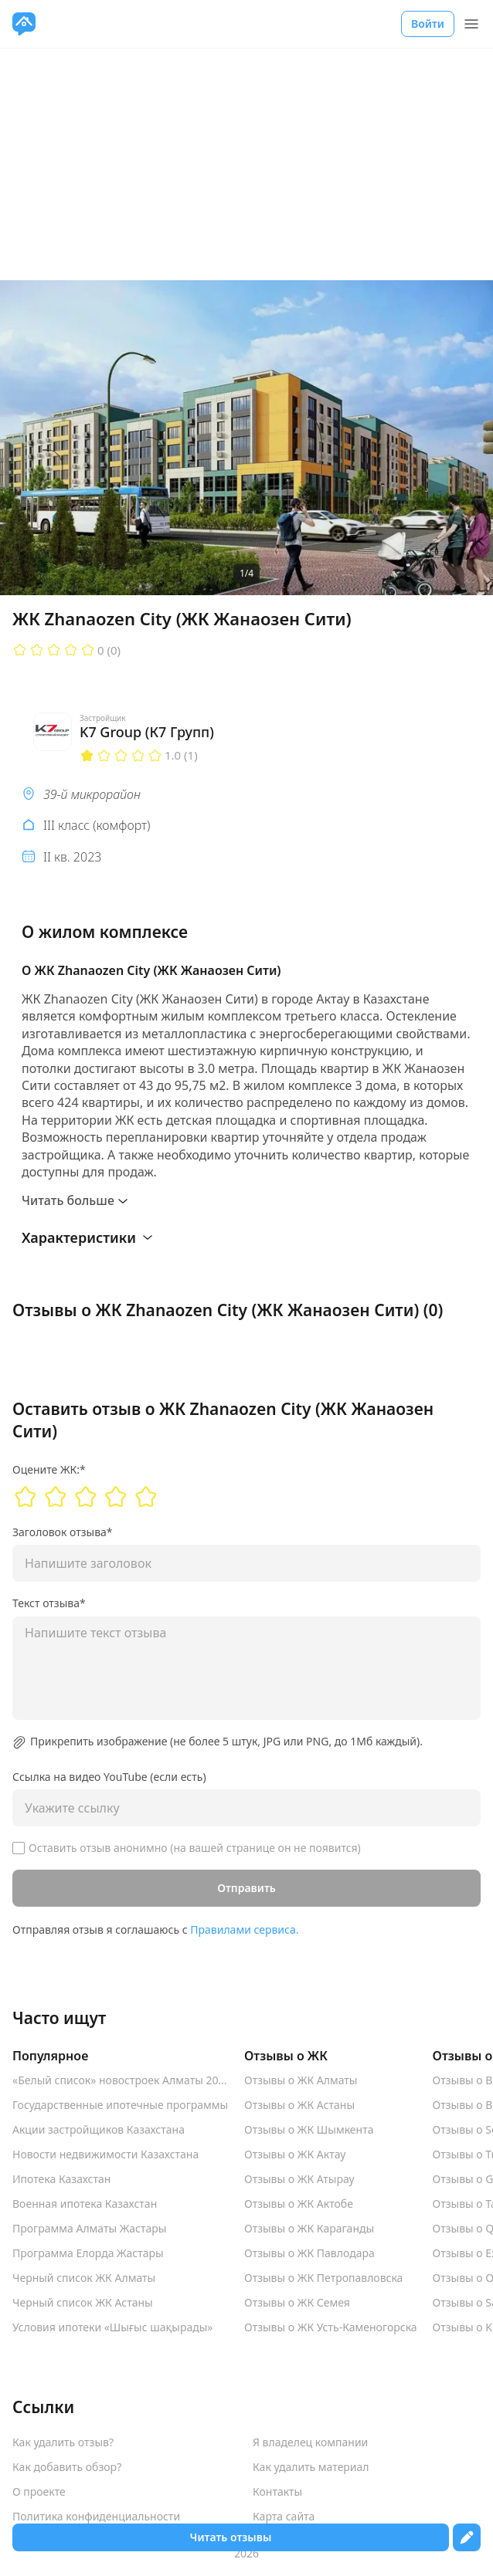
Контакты (277, 2492)
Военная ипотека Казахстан (84, 2204)
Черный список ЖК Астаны (82, 2303)
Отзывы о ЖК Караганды (309, 2229)
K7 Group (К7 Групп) (147, 732)
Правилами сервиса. (244, 1929)
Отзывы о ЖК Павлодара (309, 2253)
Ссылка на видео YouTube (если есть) (109, 1777)
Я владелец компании (310, 2442)
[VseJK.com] (24, 24)
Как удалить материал (311, 2467)
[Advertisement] (246, 164)
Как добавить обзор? (66, 2467)
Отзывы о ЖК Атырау (299, 2179)
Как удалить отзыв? (63, 2442)
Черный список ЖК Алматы (83, 2278)
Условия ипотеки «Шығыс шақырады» (112, 2327)
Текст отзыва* (49, 1603)
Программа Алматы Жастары (89, 2229)
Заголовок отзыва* (62, 1532)
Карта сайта (283, 2517)
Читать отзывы (231, 2537)
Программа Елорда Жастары (88, 2253)
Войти (427, 23)
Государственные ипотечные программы (120, 2105)
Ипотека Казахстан (61, 2179)
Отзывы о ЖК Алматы (300, 2080)
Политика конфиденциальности (96, 2517)
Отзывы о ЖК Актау (294, 2154)
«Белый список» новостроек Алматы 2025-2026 (120, 2080)
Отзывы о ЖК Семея (297, 2303)
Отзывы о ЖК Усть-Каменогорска (330, 2327)
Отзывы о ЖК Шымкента (308, 2130)
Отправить (246, 1887)
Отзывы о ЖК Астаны (299, 2105)
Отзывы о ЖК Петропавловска (323, 2278)
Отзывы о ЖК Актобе (298, 2204)
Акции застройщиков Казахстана (98, 2130)
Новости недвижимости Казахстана (105, 2154)
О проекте (39, 2492)
